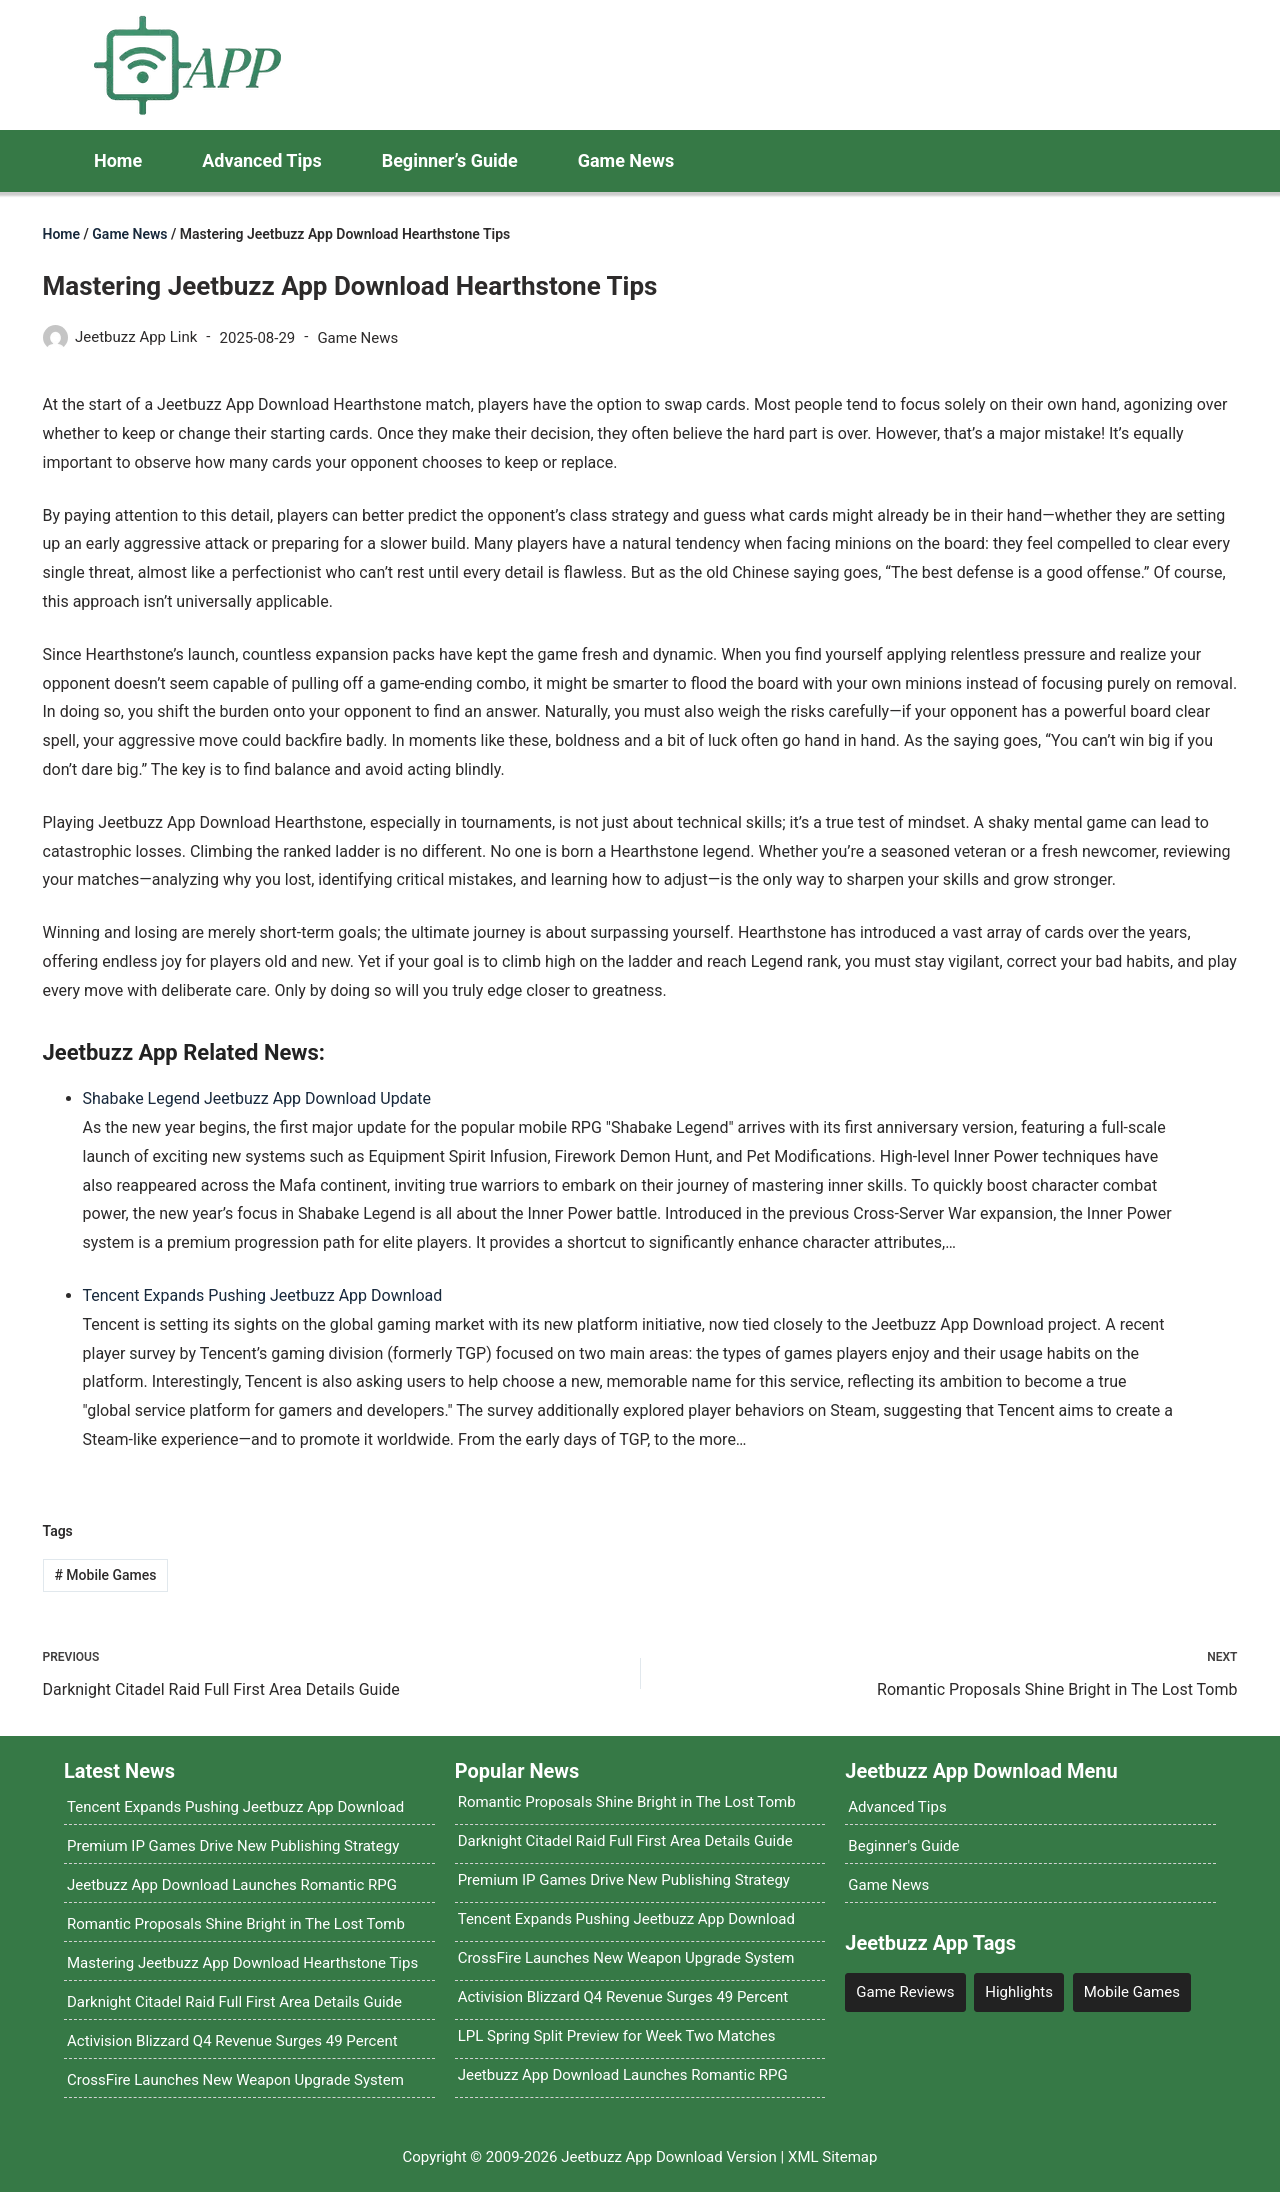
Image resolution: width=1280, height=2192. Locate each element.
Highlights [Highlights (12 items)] (1019, 1992)
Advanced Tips (261, 160)
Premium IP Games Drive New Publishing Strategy (233, 1846)
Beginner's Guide (903, 1846)
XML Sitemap (832, 2157)
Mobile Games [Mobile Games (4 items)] (1132, 1992)
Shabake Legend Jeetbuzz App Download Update (257, 1098)
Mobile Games (105, 1575)
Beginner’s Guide (450, 160)
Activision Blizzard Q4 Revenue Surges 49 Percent (232, 2041)
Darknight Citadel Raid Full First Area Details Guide (234, 2002)
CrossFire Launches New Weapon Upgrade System (235, 2080)
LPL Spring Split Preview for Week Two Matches (617, 2036)
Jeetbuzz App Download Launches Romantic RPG (232, 1885)
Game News (626, 160)
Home (118, 160)
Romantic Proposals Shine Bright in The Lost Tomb (236, 1924)
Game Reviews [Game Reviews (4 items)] (905, 1992)
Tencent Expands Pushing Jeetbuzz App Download (263, 1295)
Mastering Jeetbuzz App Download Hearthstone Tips (242, 1963)
